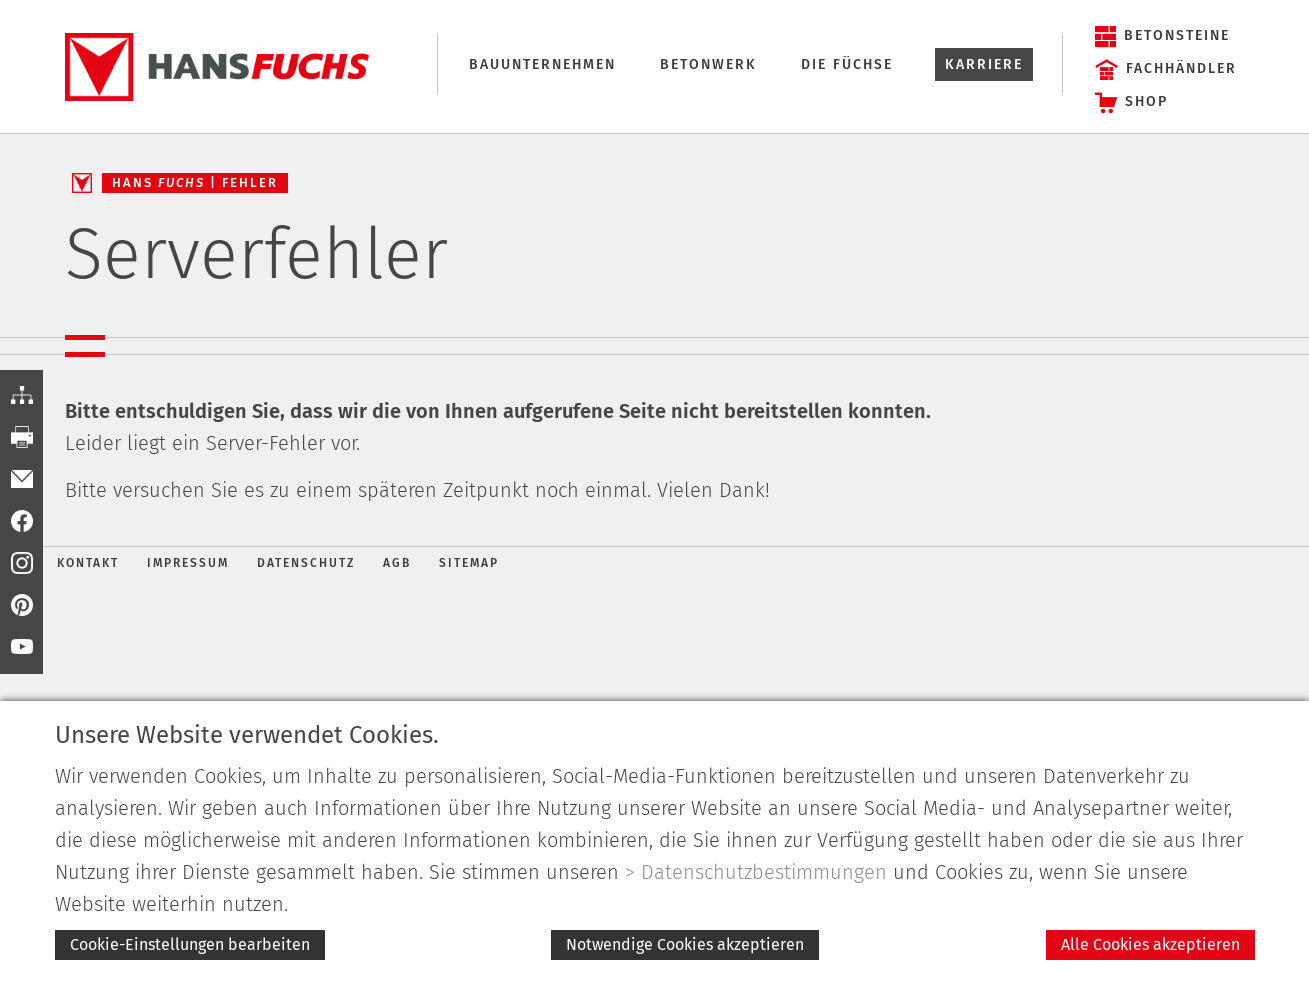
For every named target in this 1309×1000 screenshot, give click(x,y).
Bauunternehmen (542, 64)
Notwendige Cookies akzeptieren (685, 944)
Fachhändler (1181, 68)
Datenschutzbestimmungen (764, 872)
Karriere (984, 64)
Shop (1146, 101)
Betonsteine (1177, 35)
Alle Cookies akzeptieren (1150, 944)
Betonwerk (708, 64)
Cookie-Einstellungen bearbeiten (190, 944)
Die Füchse (847, 64)
